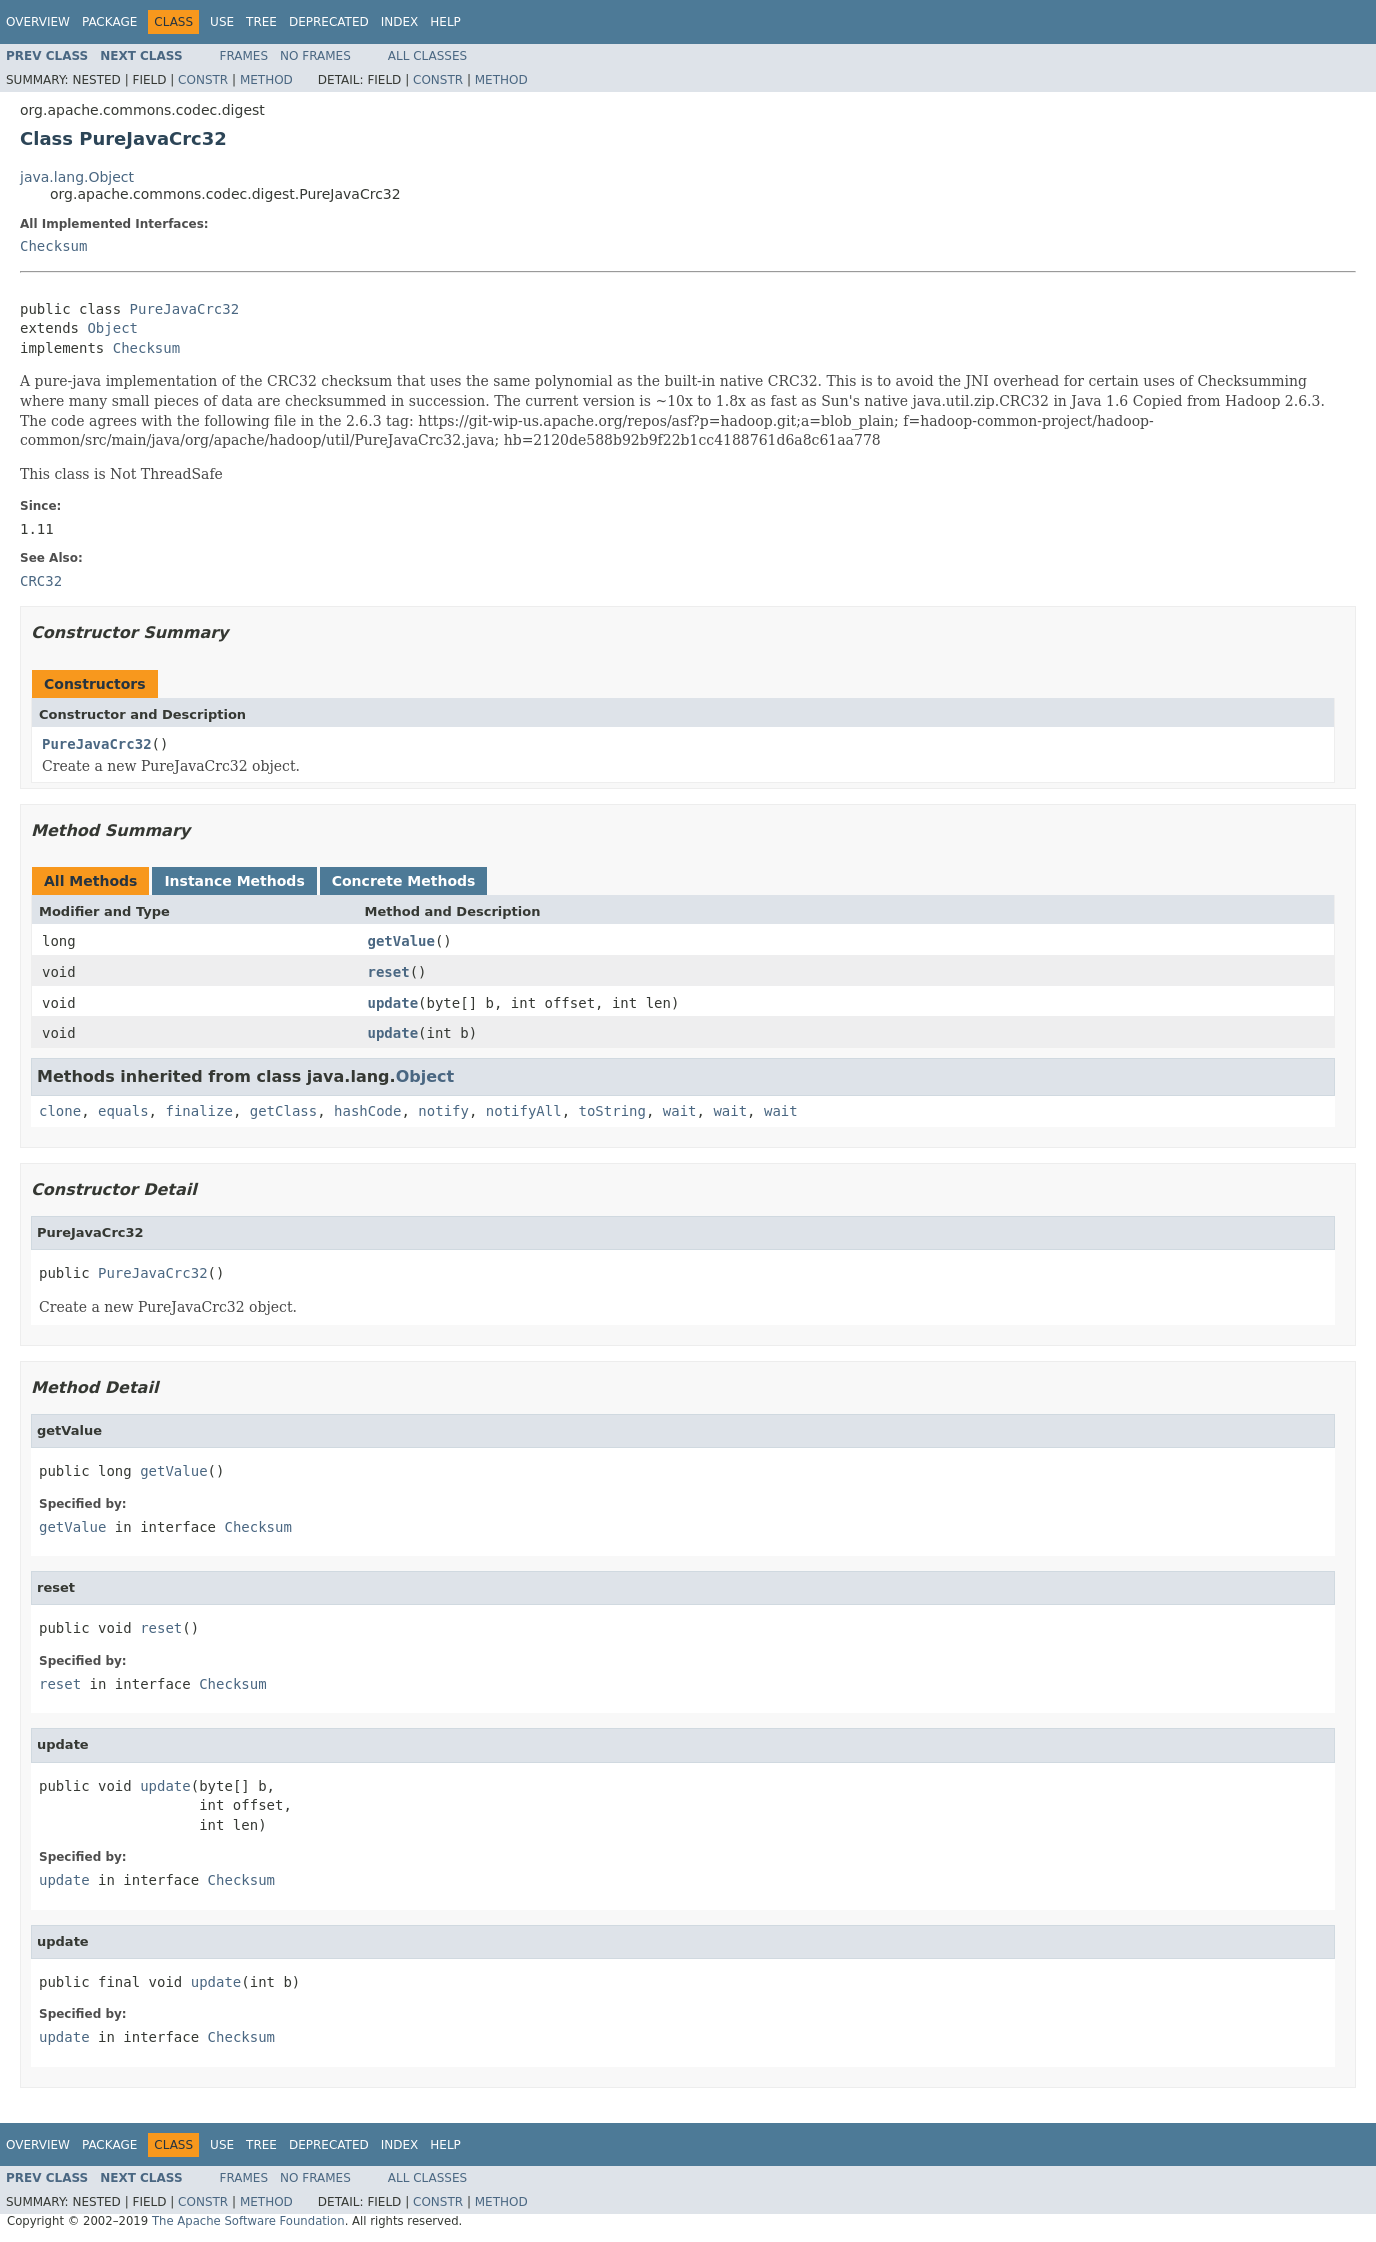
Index (400, 22)
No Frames (315, 56)
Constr (203, 80)
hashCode (367, 1111)
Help (445, 22)
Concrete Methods (404, 881)
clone (60, 1111)
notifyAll (524, 1111)
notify (443, 1111)
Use (222, 22)
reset (389, 972)
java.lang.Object (77, 177)
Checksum (53, 246)
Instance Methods (234, 881)
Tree (261, 22)
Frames (244, 56)
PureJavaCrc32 (185, 309)
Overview (38, 22)
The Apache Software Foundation (248, 2221)
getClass (283, 1111)
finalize (198, 1111)
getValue (401, 941)
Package (109, 22)
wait (680, 1111)
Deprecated (329, 22)
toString (612, 1111)
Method (266, 80)
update (393, 1003)
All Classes (427, 56)
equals (123, 1111)
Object (112, 328)
